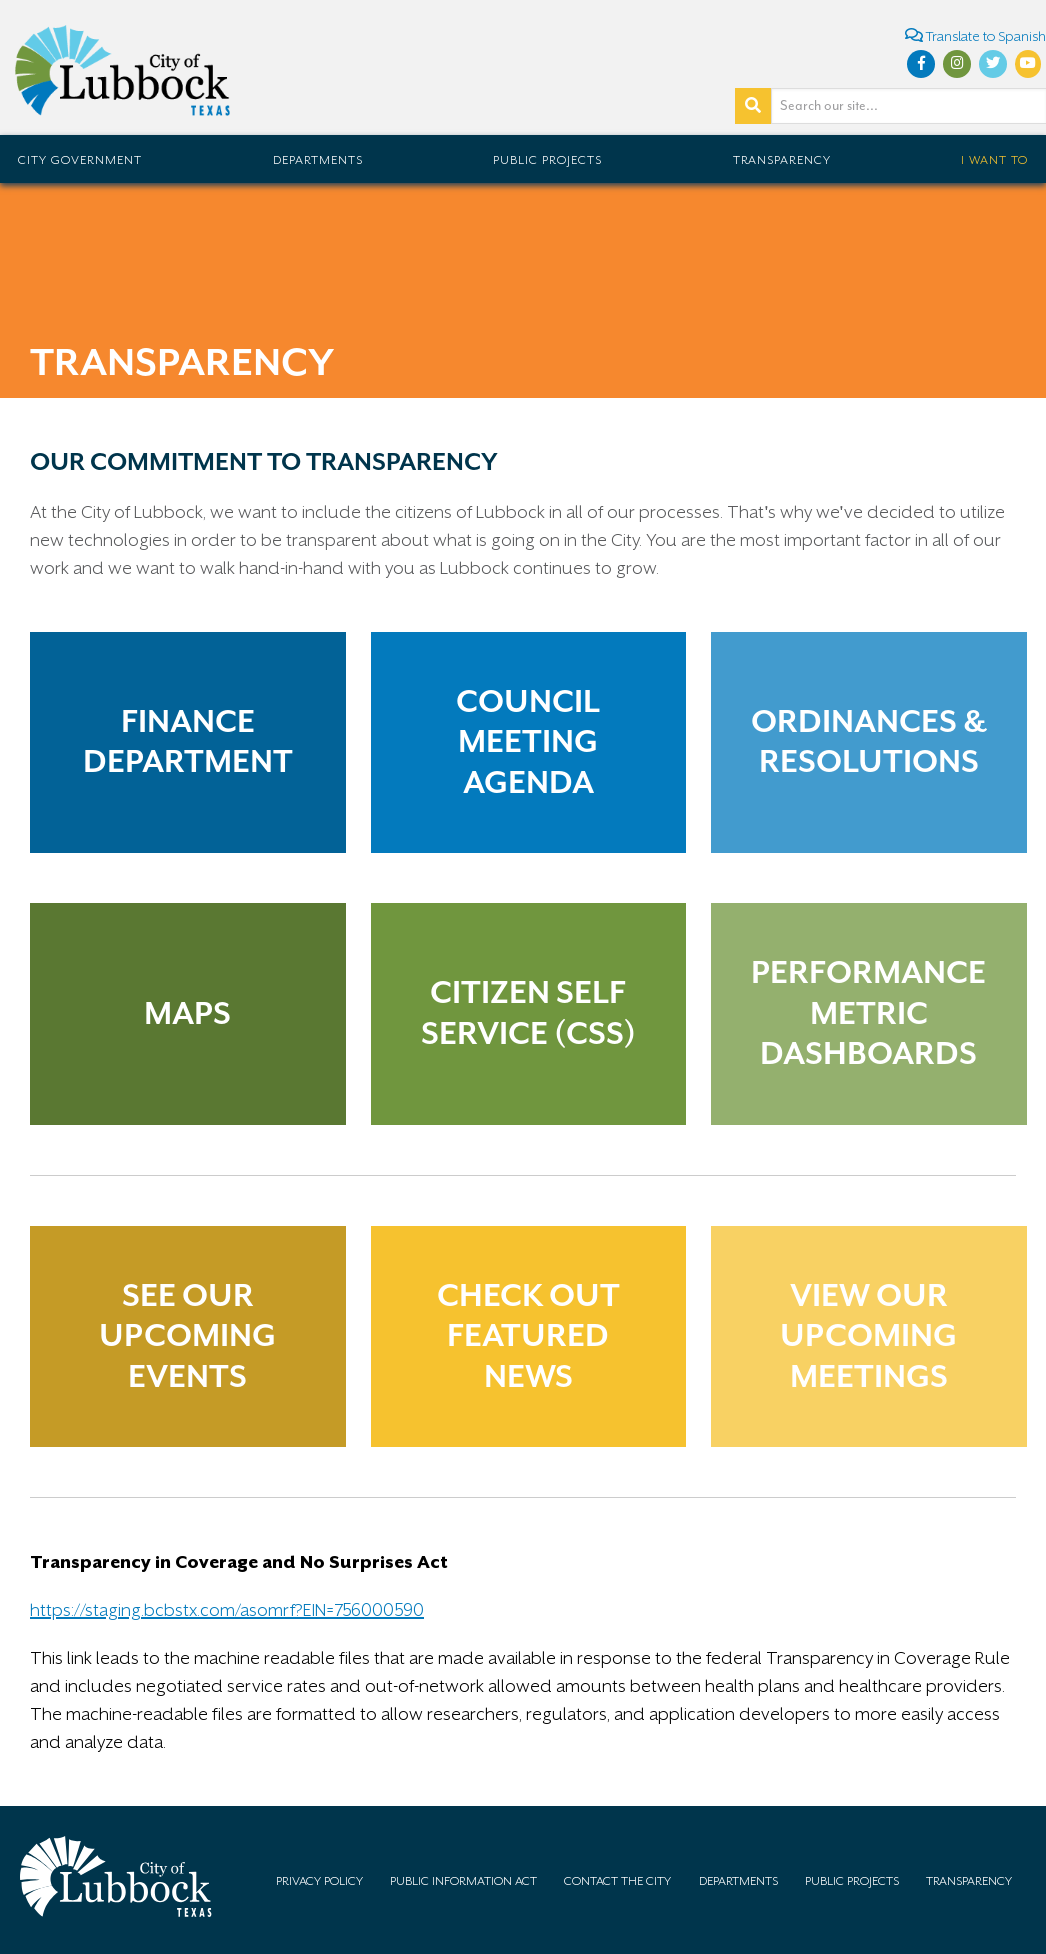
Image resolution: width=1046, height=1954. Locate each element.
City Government (80, 160)
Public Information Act (463, 1881)
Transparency (782, 160)
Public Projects (547, 160)
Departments (318, 160)
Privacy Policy (319, 1881)
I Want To (994, 160)
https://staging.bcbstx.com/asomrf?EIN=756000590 (227, 1610)
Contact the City (617, 1881)
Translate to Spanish (975, 35)
